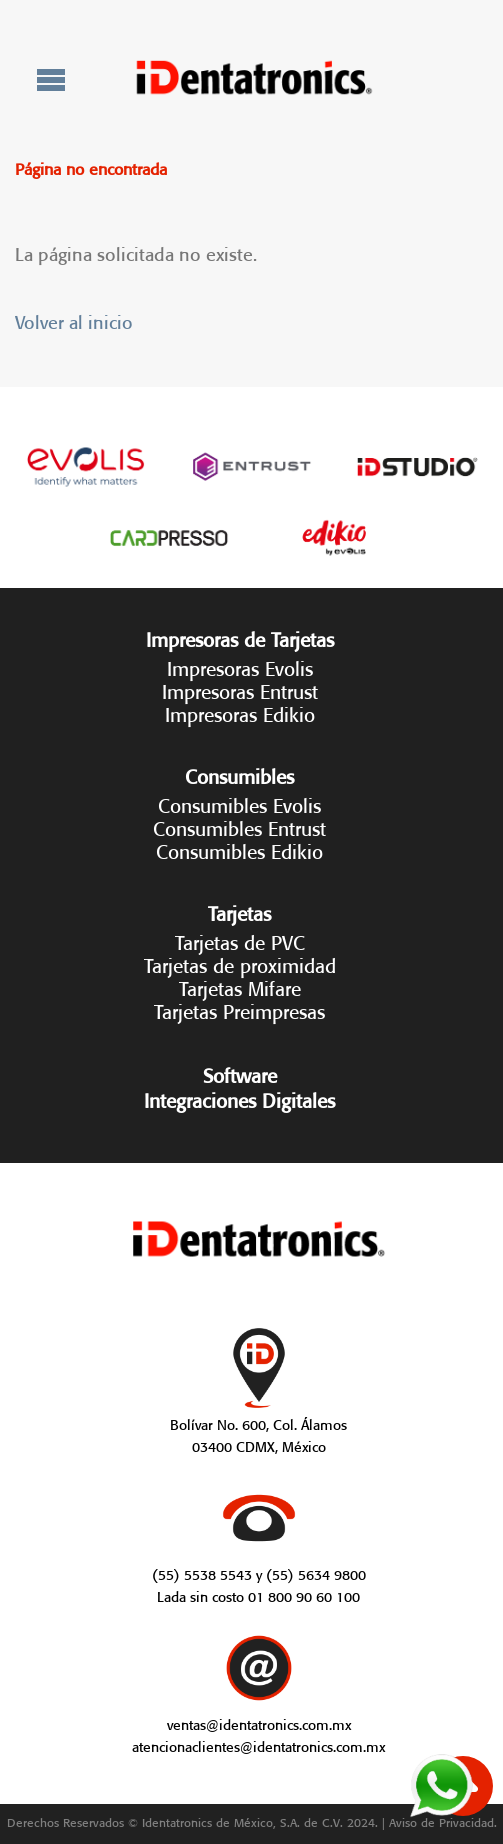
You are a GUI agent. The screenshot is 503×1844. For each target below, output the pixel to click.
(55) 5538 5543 (202, 1573)
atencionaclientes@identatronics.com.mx (258, 1745)
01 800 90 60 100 (304, 1595)
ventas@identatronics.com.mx (259, 1723)
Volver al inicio (74, 320)
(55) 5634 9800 (316, 1573)
